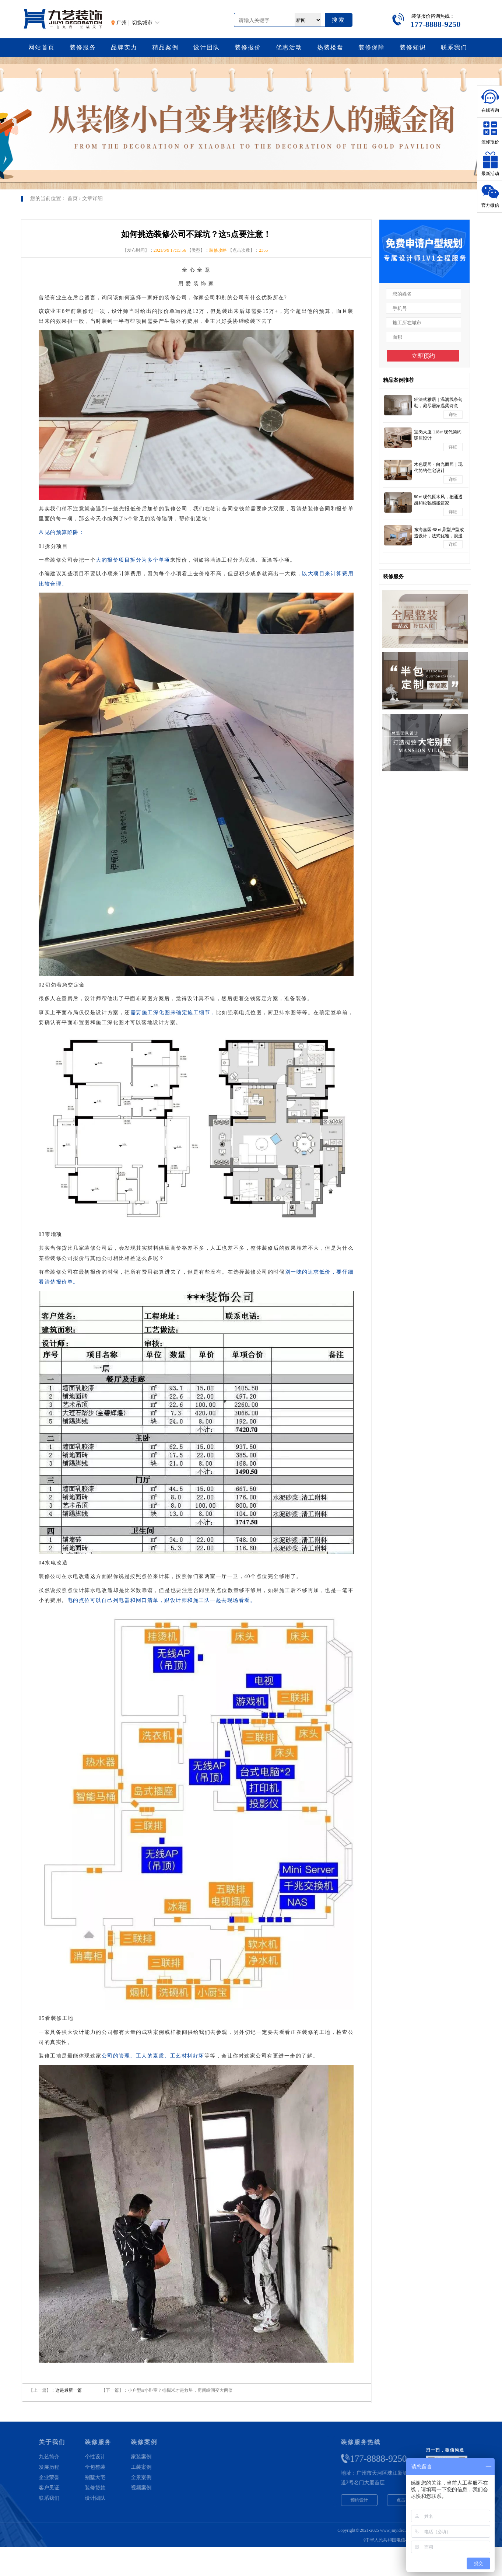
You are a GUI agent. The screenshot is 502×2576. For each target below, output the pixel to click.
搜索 (338, 20)
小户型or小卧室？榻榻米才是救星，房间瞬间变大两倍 (180, 2390)
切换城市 (142, 22)
